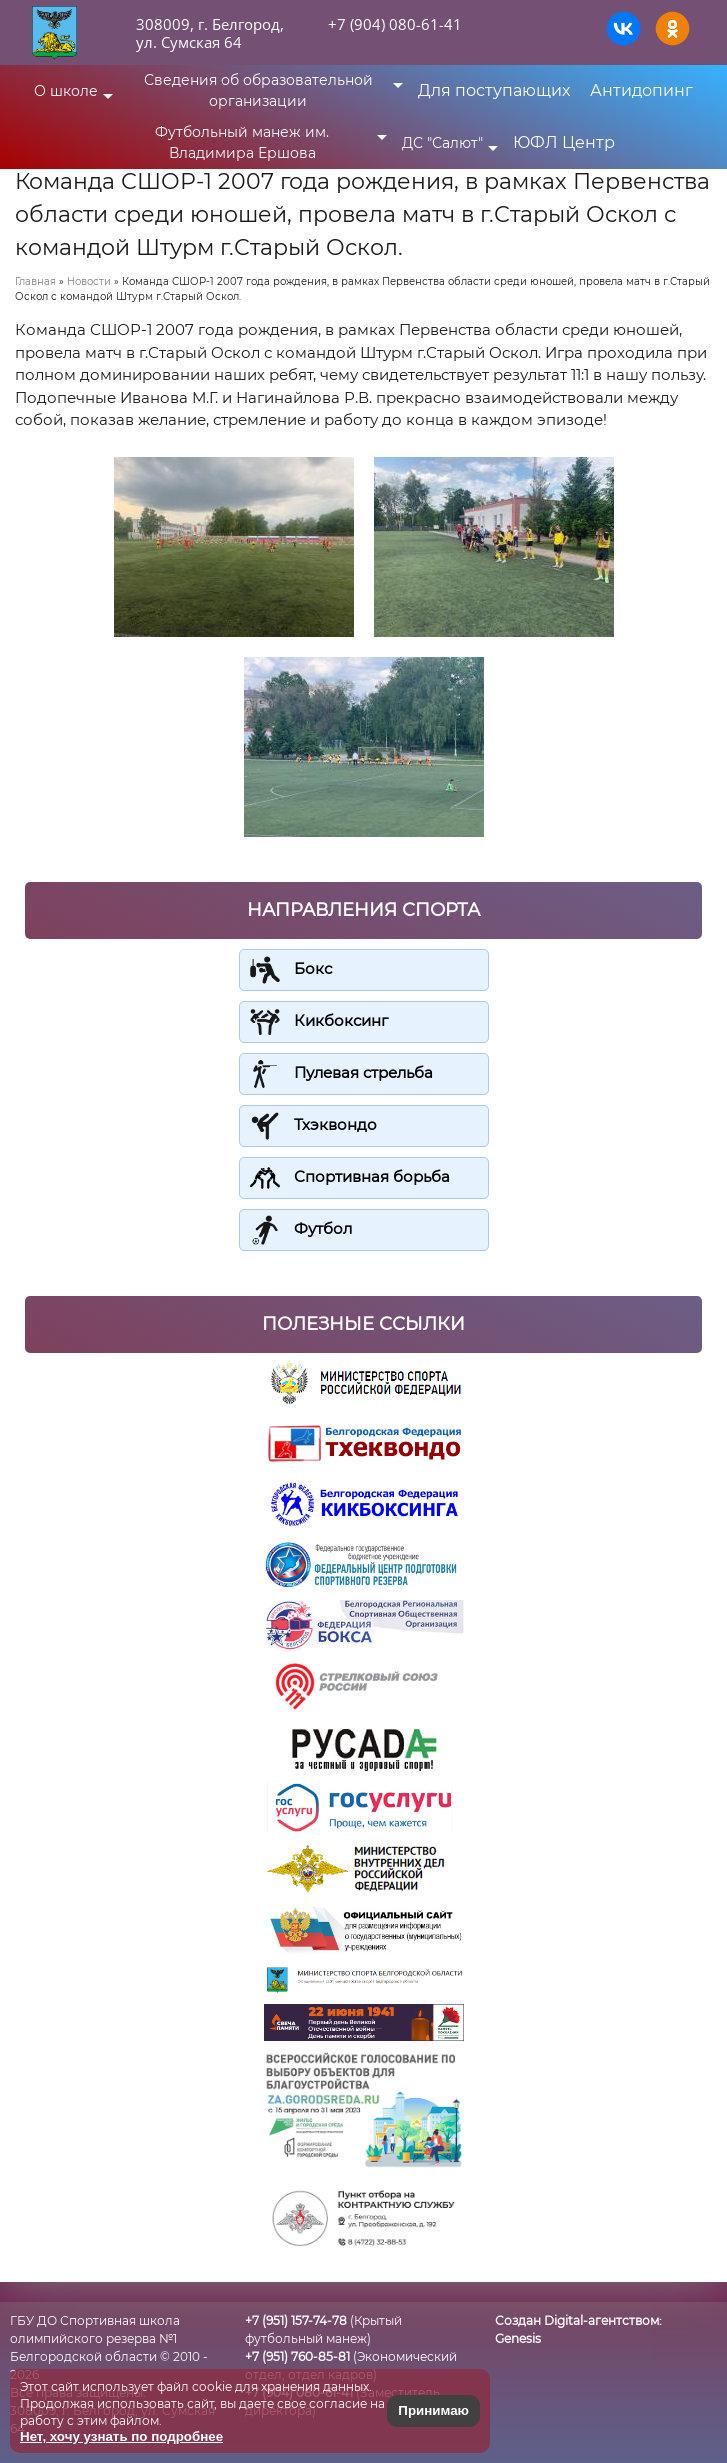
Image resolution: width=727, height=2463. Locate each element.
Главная (35, 281)
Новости (89, 281)
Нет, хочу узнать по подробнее (121, 2436)
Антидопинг (641, 90)
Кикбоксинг (341, 1020)
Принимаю (433, 2410)
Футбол (323, 1228)
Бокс (313, 968)
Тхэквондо (335, 1124)
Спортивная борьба (372, 1176)
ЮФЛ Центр (564, 142)
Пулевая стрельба (363, 1072)
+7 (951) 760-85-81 (297, 2356)
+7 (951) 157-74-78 (296, 2320)
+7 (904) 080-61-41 (395, 24)
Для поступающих (494, 90)
